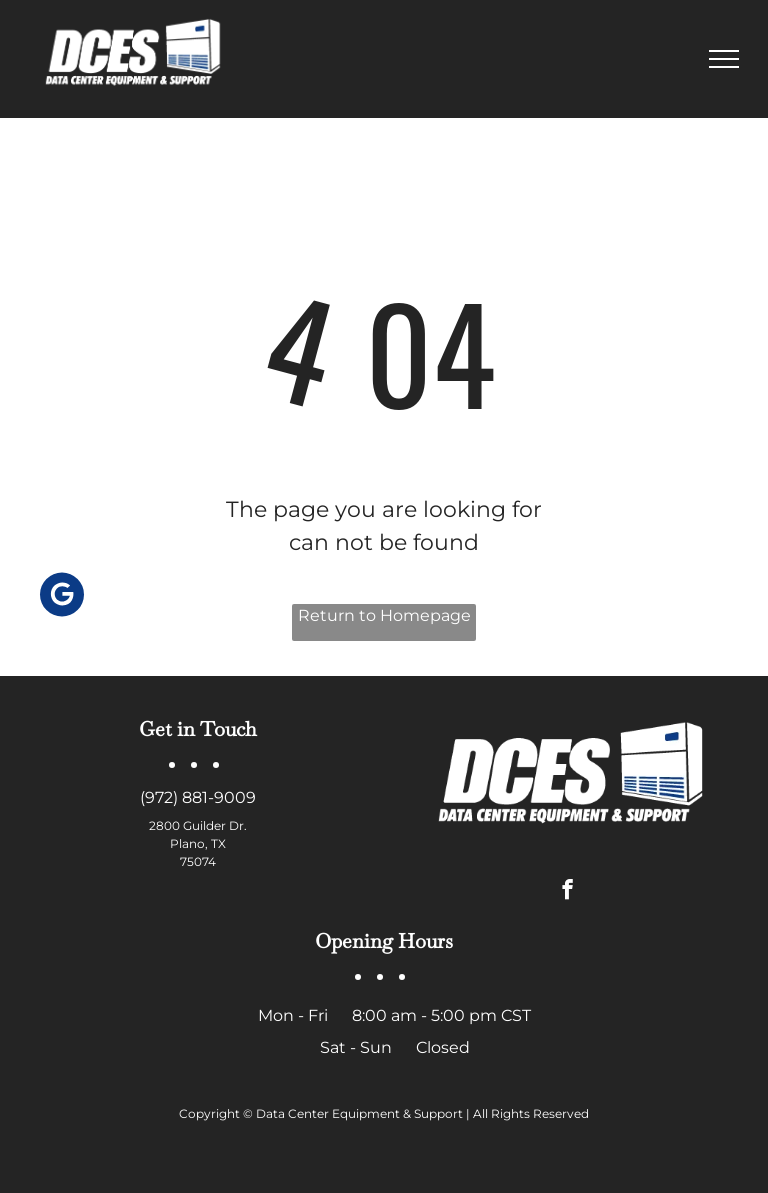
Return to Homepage (384, 615)
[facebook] (567, 892)
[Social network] (62, 596)
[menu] (724, 59)
